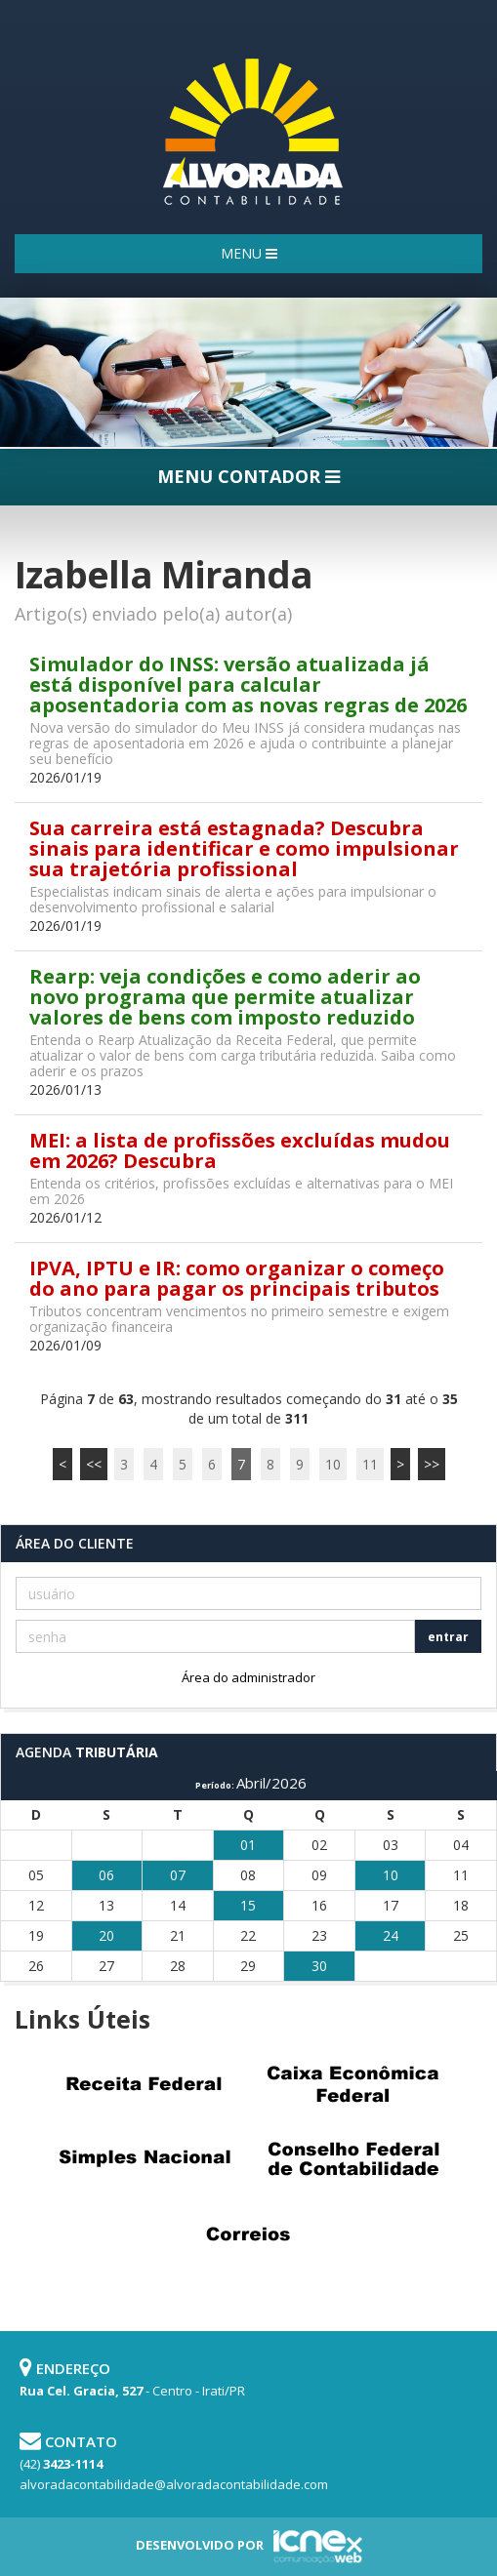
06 (106, 1875)
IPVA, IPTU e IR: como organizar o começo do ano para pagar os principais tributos (236, 1278)
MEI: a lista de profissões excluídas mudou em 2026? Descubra (239, 1150)
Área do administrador (248, 1677)
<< (94, 1464)
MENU (249, 253)
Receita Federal (144, 2083)
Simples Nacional (144, 2158)
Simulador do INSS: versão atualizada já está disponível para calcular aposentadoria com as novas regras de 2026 (248, 684)
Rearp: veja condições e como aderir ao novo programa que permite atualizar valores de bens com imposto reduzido (225, 996)
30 (319, 1965)
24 (390, 1935)
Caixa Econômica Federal (353, 2083)
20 (106, 1935)
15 (248, 1905)
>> (431, 1464)
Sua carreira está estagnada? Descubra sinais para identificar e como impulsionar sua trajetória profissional (244, 848)
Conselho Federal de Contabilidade (353, 2158)
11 (370, 1464)
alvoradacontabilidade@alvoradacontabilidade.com (174, 2484)
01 (248, 1844)
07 (178, 1875)
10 (333, 1464)
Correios (249, 2233)
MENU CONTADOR (248, 476)
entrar (448, 1637)
